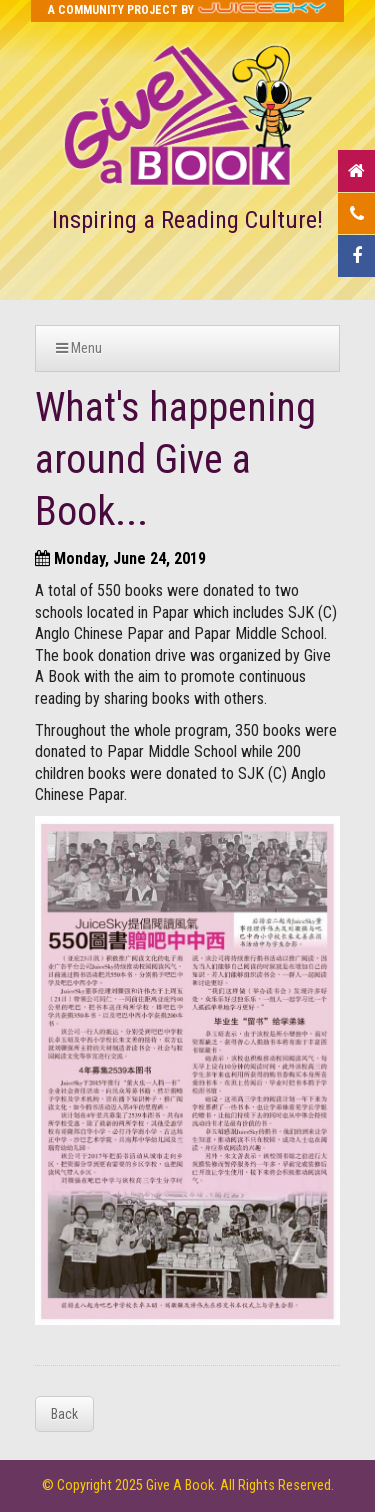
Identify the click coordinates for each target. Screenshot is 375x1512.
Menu (79, 348)
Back (64, 1414)
